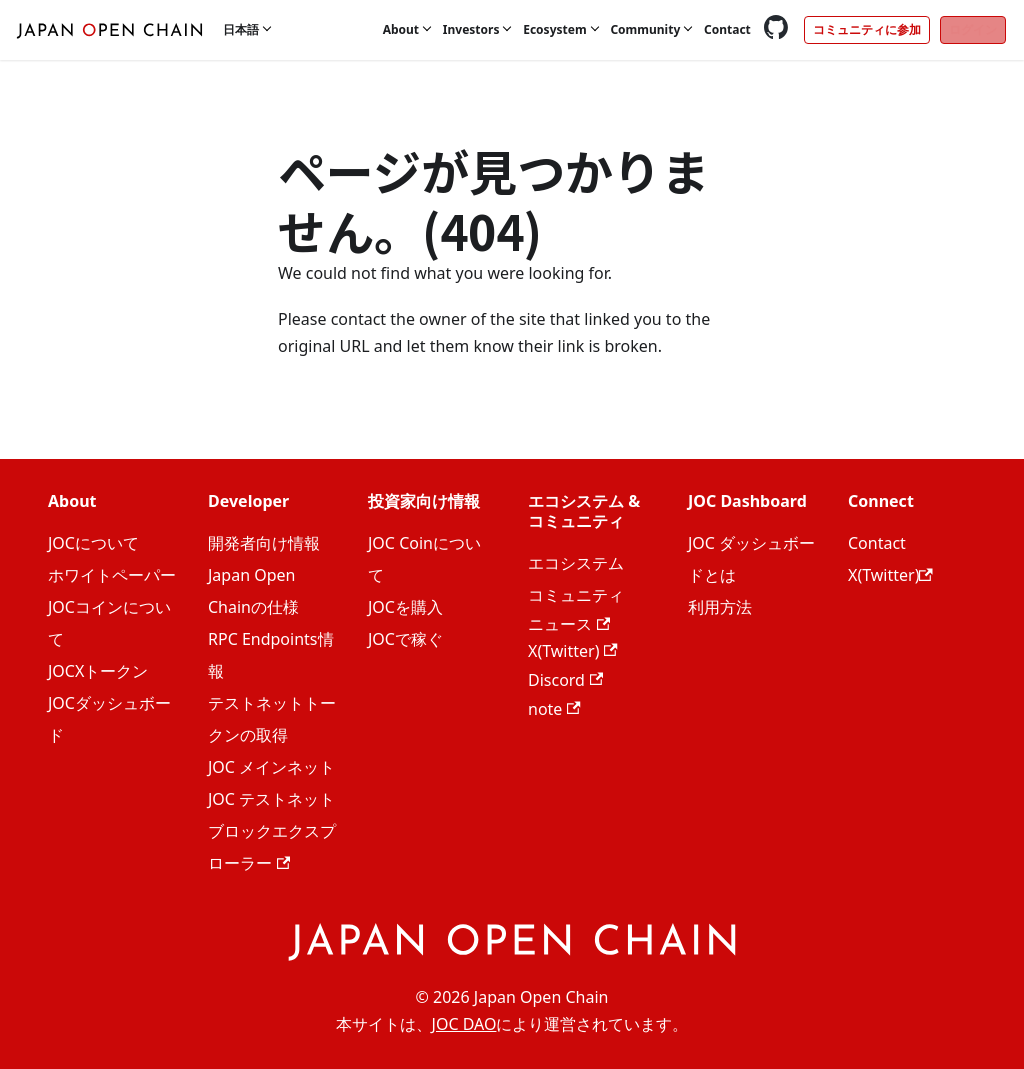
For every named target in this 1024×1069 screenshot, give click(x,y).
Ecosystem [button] (554, 29)
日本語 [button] (241, 29)
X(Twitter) (573, 651)
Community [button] (645, 29)
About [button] (401, 29)
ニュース (569, 624)
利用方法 (720, 607)
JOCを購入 (405, 607)
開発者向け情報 (264, 543)
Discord (565, 680)
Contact (727, 29)
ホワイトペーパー (112, 575)
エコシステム (576, 563)
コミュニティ (576, 595)
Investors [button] (471, 29)
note (554, 709)
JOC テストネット (271, 799)
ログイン (973, 29)
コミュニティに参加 (867, 29)
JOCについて (93, 543)
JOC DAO (464, 1024)
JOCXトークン (98, 671)
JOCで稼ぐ (405, 639)
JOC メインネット (271, 767)
